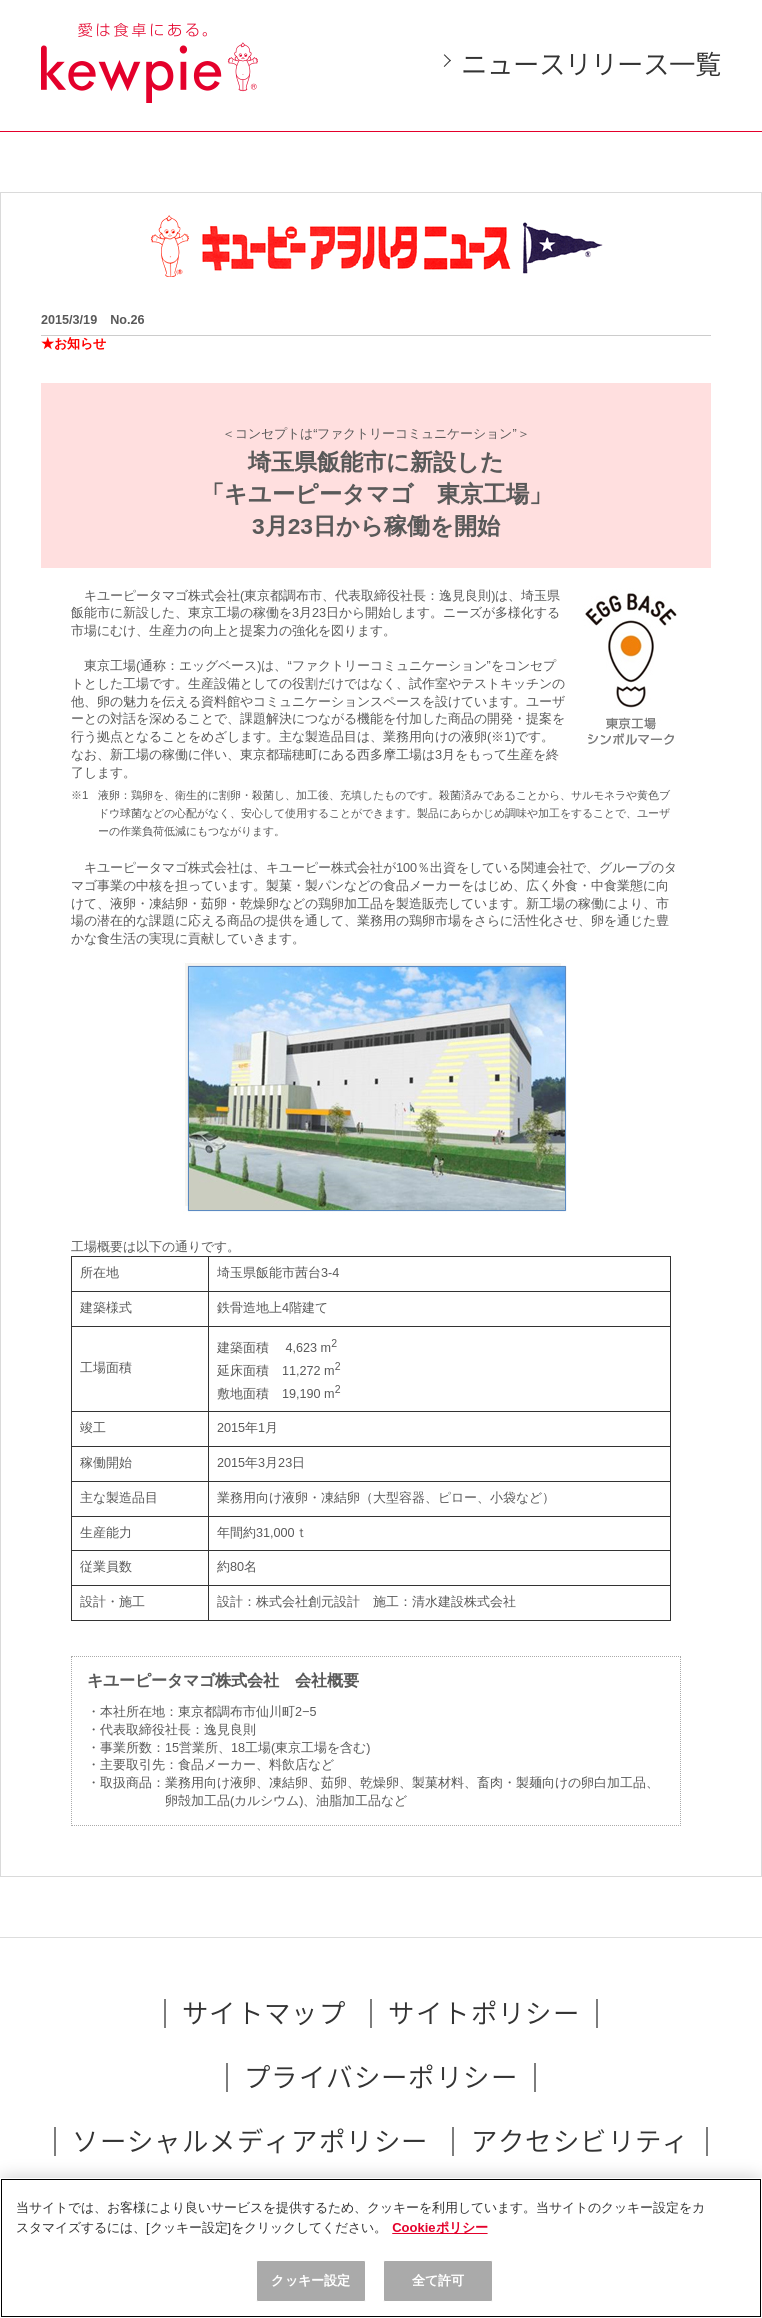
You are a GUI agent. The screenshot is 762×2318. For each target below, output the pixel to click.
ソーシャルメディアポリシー (250, 2141)
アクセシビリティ (580, 2141)
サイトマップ (264, 2013)
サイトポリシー (484, 2013)
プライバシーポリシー (381, 2077)
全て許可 (438, 2280)
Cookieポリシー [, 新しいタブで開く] (439, 2227)
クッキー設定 (310, 2280)
